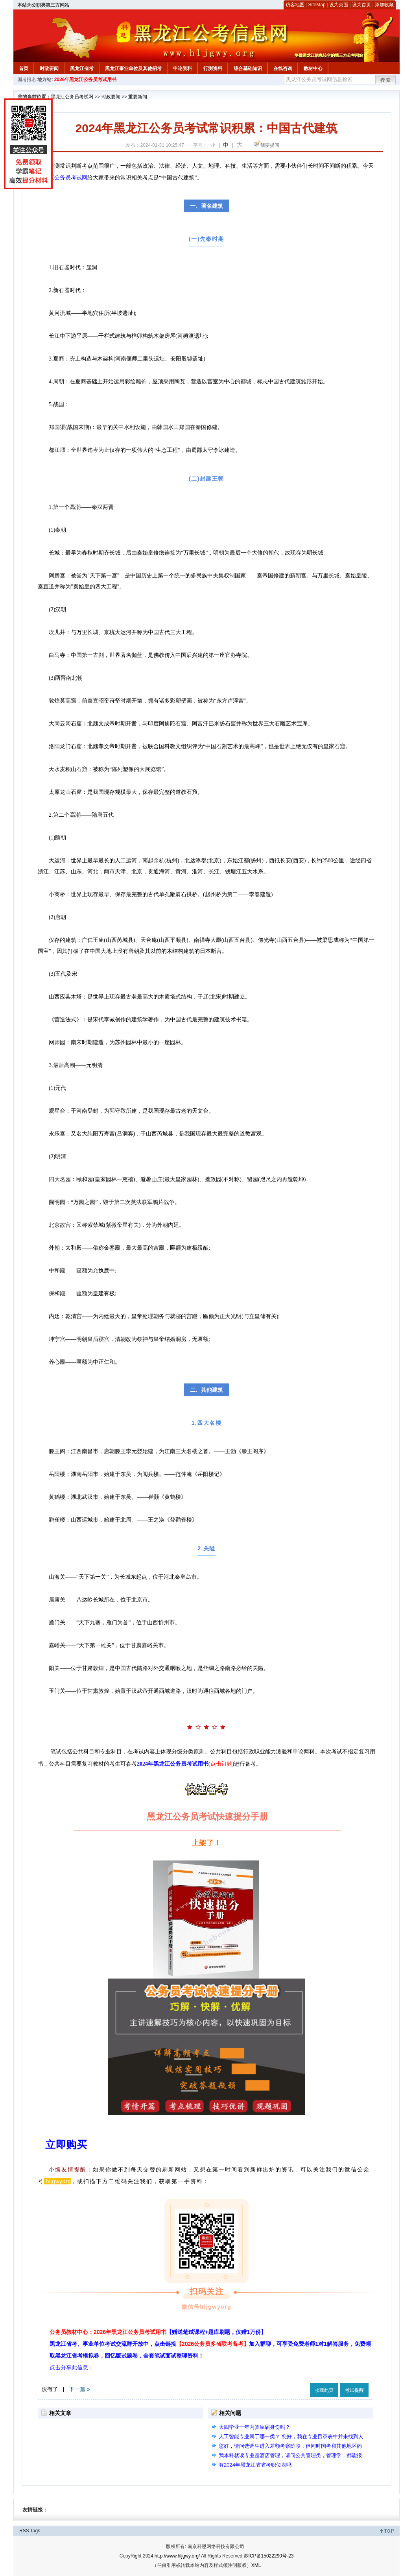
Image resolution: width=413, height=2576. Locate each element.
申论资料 (182, 68)
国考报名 (26, 79)
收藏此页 (324, 2390)
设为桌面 (338, 4)
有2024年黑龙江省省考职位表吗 (255, 2465)
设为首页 (361, 4)
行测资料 (212, 68)
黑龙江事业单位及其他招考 (133, 68)
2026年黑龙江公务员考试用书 (85, 79)
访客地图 (295, 4)
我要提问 (269, 145)
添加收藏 (384, 4)
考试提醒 (354, 2390)
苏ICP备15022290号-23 (269, 2556)
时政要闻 (49, 68)
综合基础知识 (248, 68)
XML (256, 2565)
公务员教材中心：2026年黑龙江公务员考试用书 (158, 2332)
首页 (23, 68)
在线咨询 (282, 68)
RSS (24, 2530)
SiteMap (317, 4)
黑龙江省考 (82, 68)
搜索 (385, 80)
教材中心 (313, 68)
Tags (35, 2530)
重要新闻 (137, 97)
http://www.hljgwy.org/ (177, 2556)
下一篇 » (79, 2389)
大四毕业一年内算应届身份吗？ (254, 2427)
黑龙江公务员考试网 (72, 97)
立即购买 (66, 2145)
